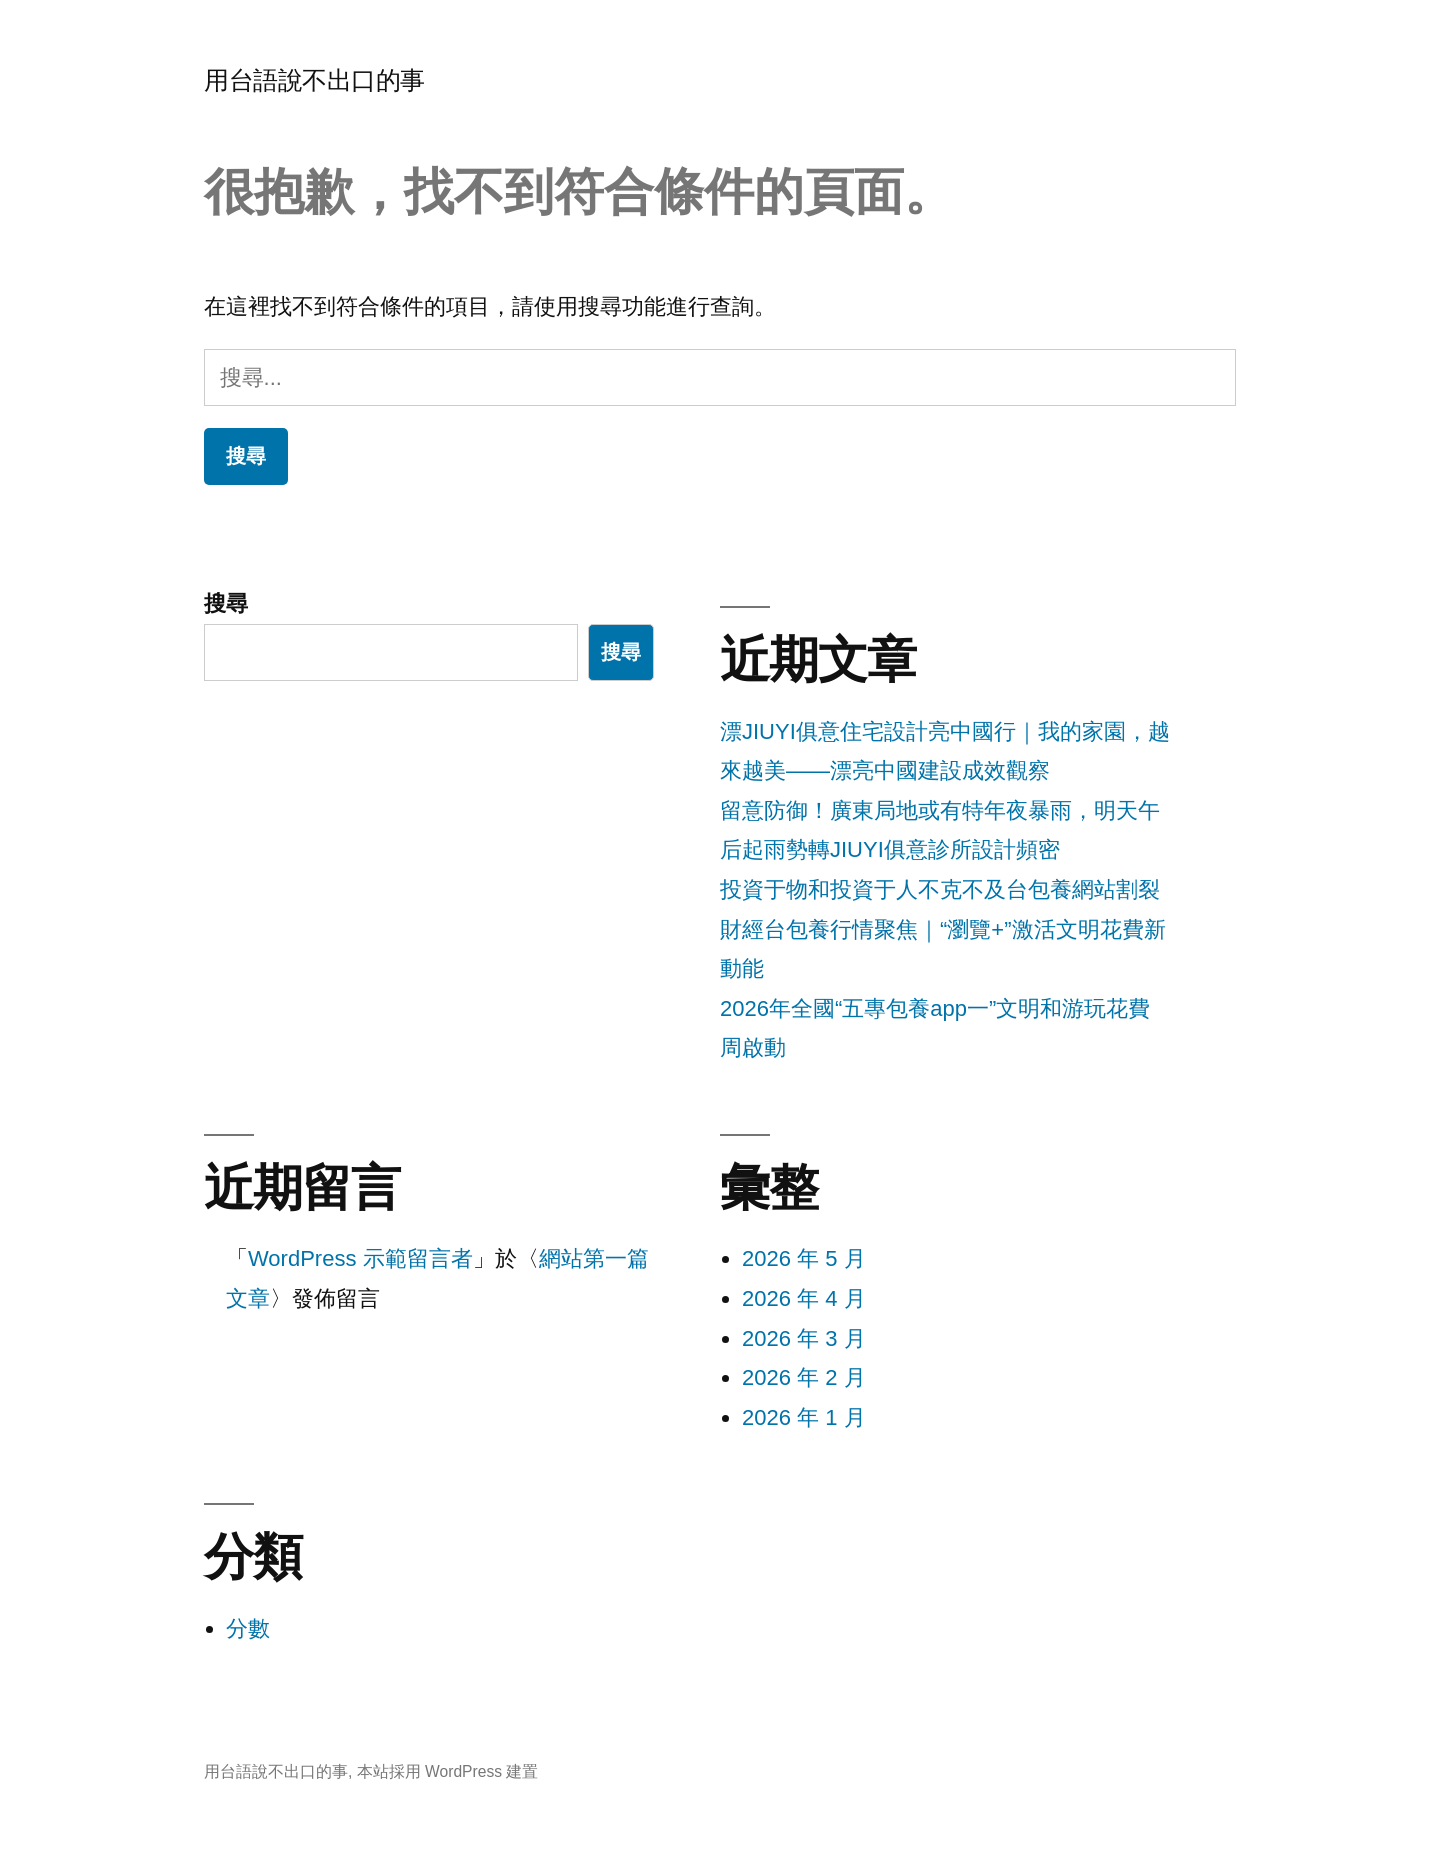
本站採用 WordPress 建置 (448, 1771)
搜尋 (226, 603)
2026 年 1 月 (804, 1417)
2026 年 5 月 (804, 1258)
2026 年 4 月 (804, 1298)
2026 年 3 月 (804, 1338)
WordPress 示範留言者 (360, 1258)
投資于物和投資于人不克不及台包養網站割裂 (940, 889)
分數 (248, 1628)
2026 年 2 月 (804, 1377)
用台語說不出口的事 (314, 80)
